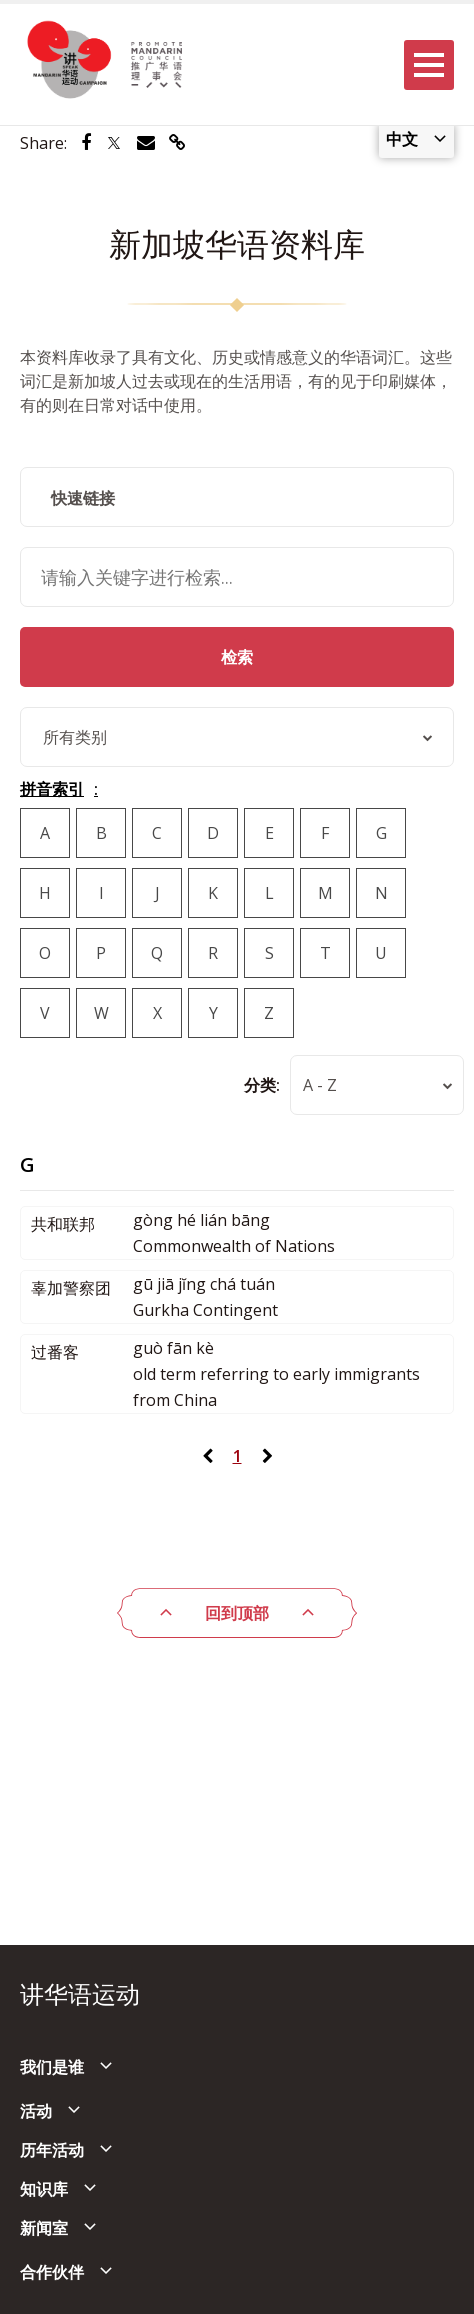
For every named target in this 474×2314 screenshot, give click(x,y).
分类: (262, 1085)
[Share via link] (177, 143)
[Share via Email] (146, 143)
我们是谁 (52, 2067)
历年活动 (52, 2150)
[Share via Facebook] (86, 143)
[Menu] (429, 65)
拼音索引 (52, 789)
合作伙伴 (52, 2272)
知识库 (44, 2189)
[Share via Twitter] (114, 143)
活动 (36, 2111)
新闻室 (44, 2228)
